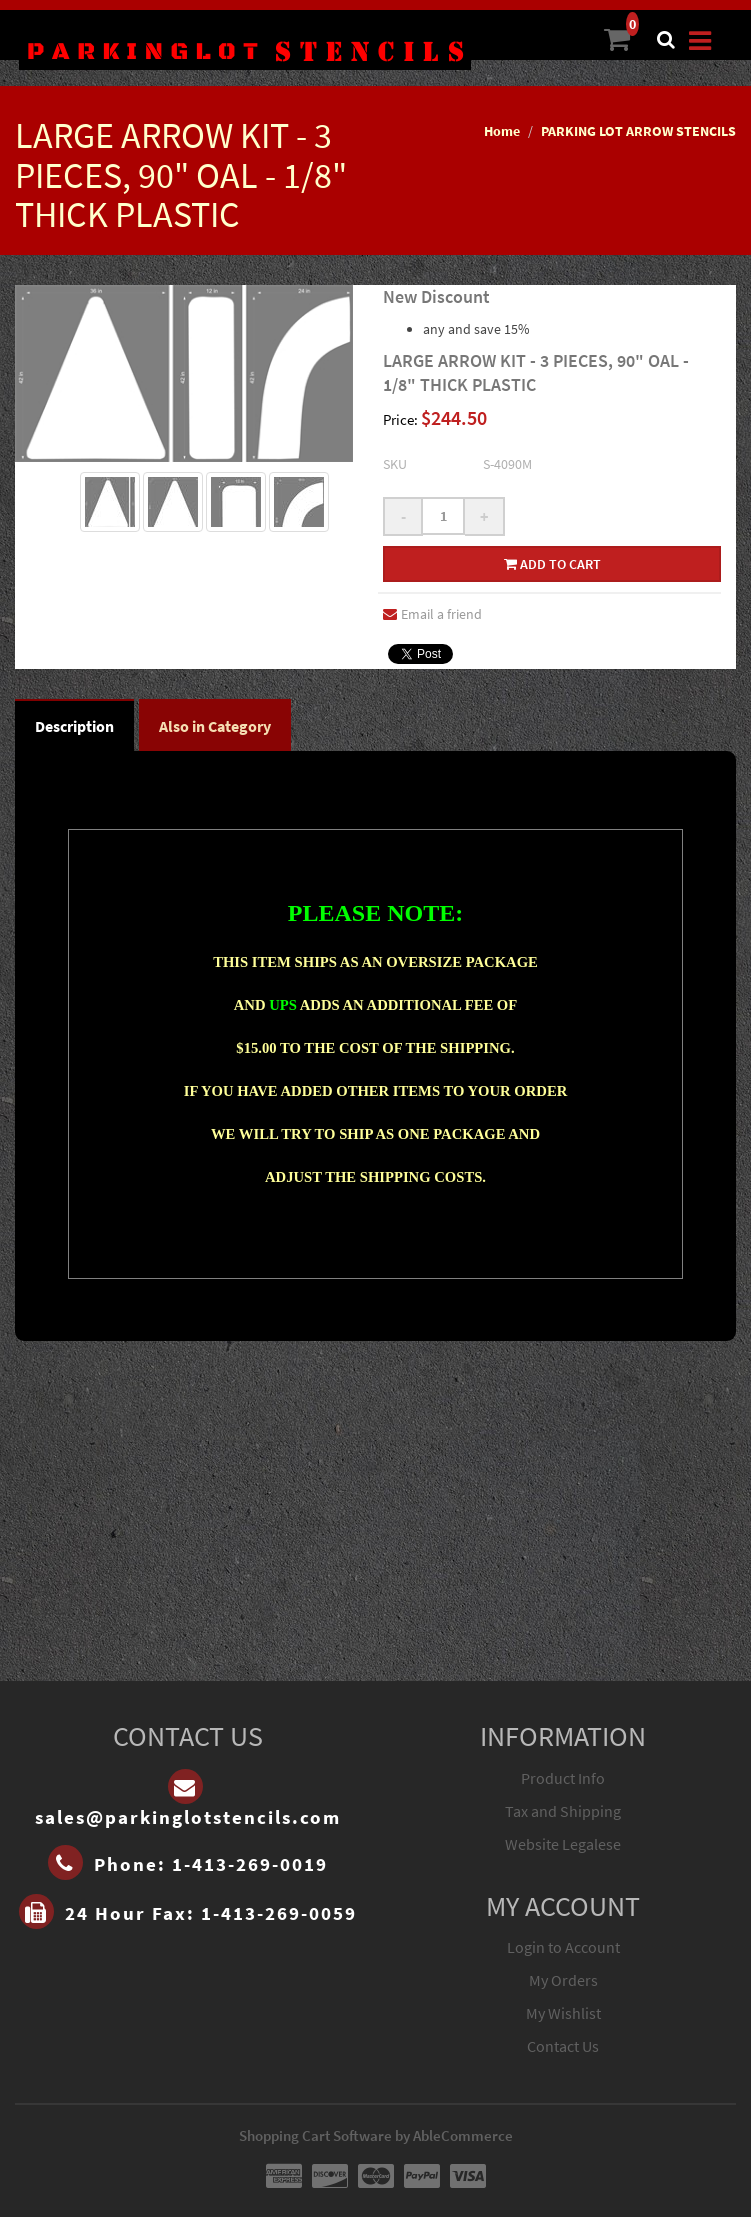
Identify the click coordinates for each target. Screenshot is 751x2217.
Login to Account (563, 1947)
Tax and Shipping (563, 1811)
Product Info (563, 1778)
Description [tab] (74, 726)
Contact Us (563, 2046)
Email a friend (432, 614)
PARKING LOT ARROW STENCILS (638, 131)
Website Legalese (563, 1844)
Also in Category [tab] (215, 726)
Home (502, 131)
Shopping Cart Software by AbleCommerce (376, 2135)
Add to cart (552, 564)
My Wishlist (563, 2013)
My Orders (563, 1980)
